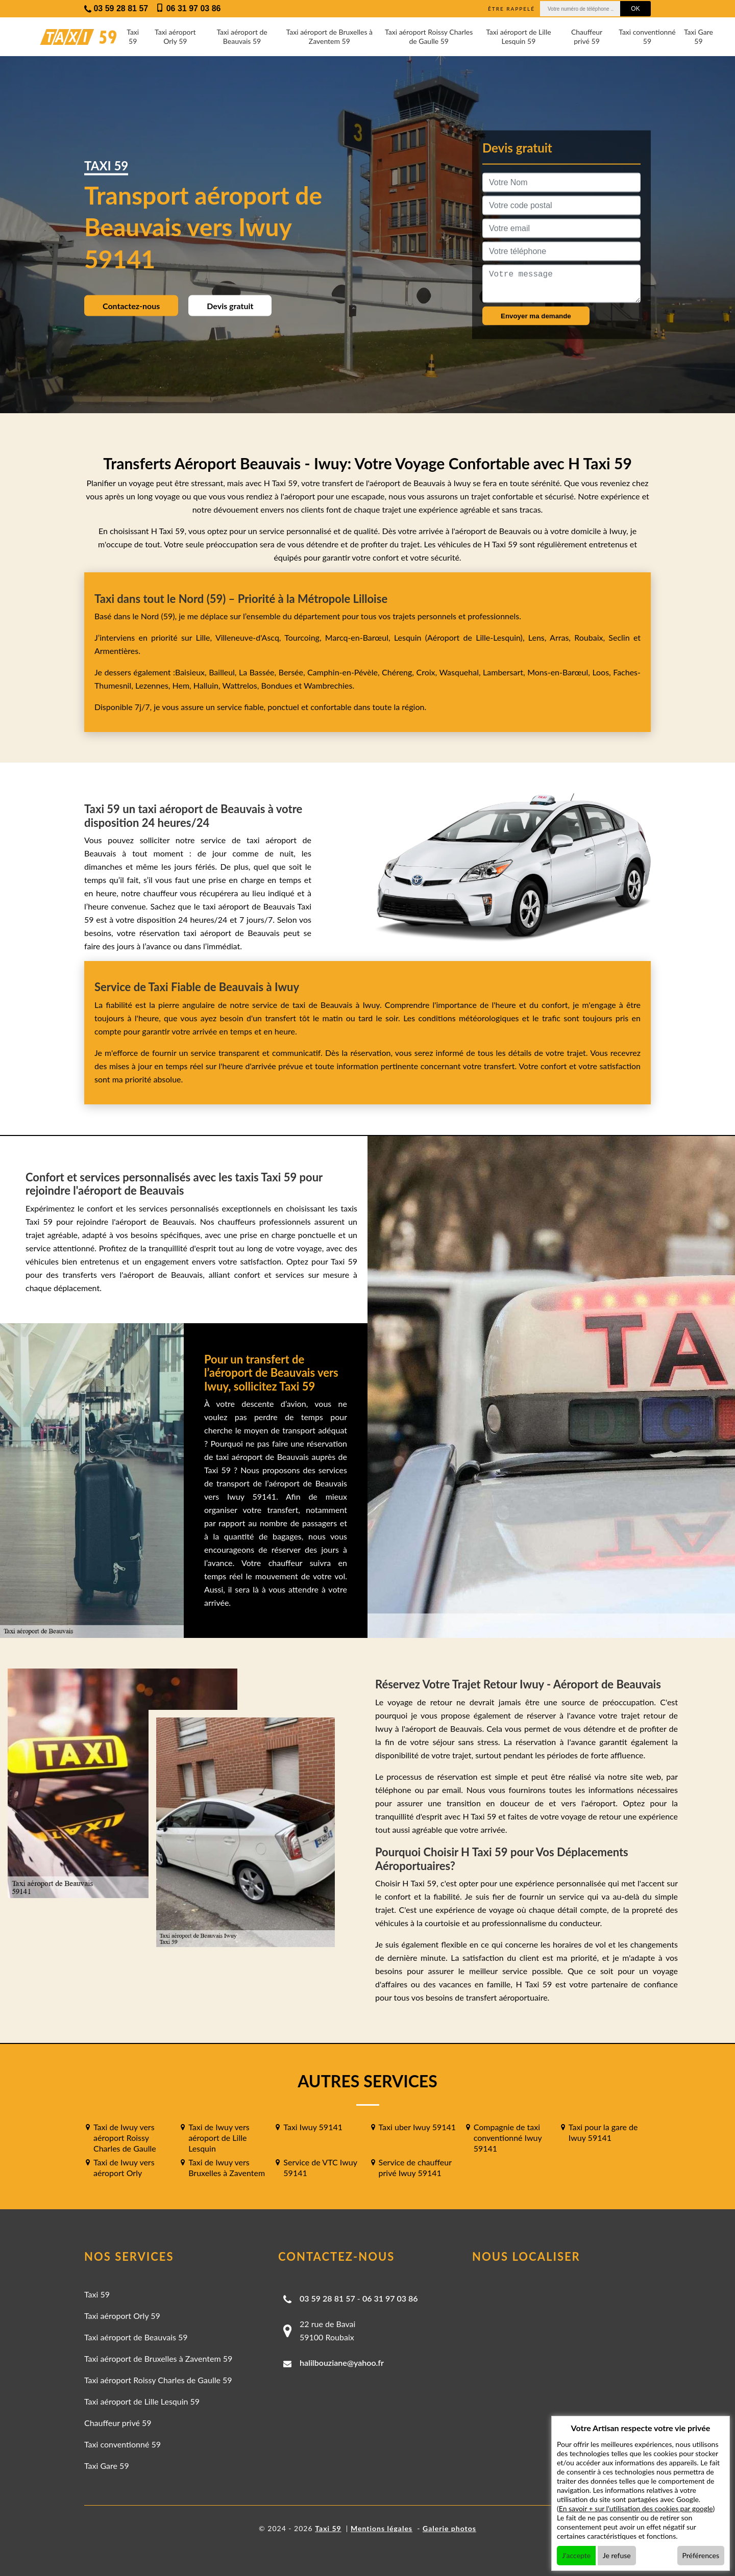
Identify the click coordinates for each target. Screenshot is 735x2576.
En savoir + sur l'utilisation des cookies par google (636, 2508)
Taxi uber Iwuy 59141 (417, 2127)
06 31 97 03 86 (390, 2298)
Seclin (618, 637)
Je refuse (617, 2555)
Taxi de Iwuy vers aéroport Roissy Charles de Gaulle (124, 2137)
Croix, (427, 672)
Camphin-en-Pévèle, (344, 672)
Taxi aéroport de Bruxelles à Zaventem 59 (329, 36)
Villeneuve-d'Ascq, (249, 637)
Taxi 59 (133, 36)
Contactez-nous (131, 306)
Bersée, (293, 672)
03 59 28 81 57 (327, 2298)
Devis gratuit (230, 306)
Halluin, (208, 685)
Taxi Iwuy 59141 (312, 2127)
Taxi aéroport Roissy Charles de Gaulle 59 (429, 36)
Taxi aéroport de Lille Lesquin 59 (518, 36)
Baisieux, (192, 672)
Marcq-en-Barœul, (359, 637)
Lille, (203, 637)
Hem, (183, 685)
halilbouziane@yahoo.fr (342, 2362)
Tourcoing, (304, 637)
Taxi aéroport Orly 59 (175, 36)
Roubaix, (591, 637)
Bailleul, (224, 672)
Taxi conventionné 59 (647, 36)
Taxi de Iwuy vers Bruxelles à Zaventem (226, 2167)
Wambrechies (327, 685)
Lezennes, (154, 685)
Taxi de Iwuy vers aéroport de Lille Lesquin (219, 2137)
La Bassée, (259, 672)
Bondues (276, 685)
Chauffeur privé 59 (586, 36)
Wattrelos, (242, 685)
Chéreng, (399, 672)
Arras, (562, 637)
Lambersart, (505, 672)
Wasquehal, (461, 672)
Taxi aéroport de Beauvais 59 (241, 36)
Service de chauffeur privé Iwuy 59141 (415, 2167)
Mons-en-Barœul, (559, 672)
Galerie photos (449, 2528)
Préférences (701, 2555)
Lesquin (408, 637)
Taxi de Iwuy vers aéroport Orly (124, 2167)
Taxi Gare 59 (698, 36)
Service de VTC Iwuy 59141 (320, 2167)
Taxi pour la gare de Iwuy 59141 (603, 2132)
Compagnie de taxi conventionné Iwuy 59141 (508, 2137)
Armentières (116, 650)
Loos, (602, 672)
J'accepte (576, 2555)
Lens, (537, 637)
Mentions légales (381, 2528)
